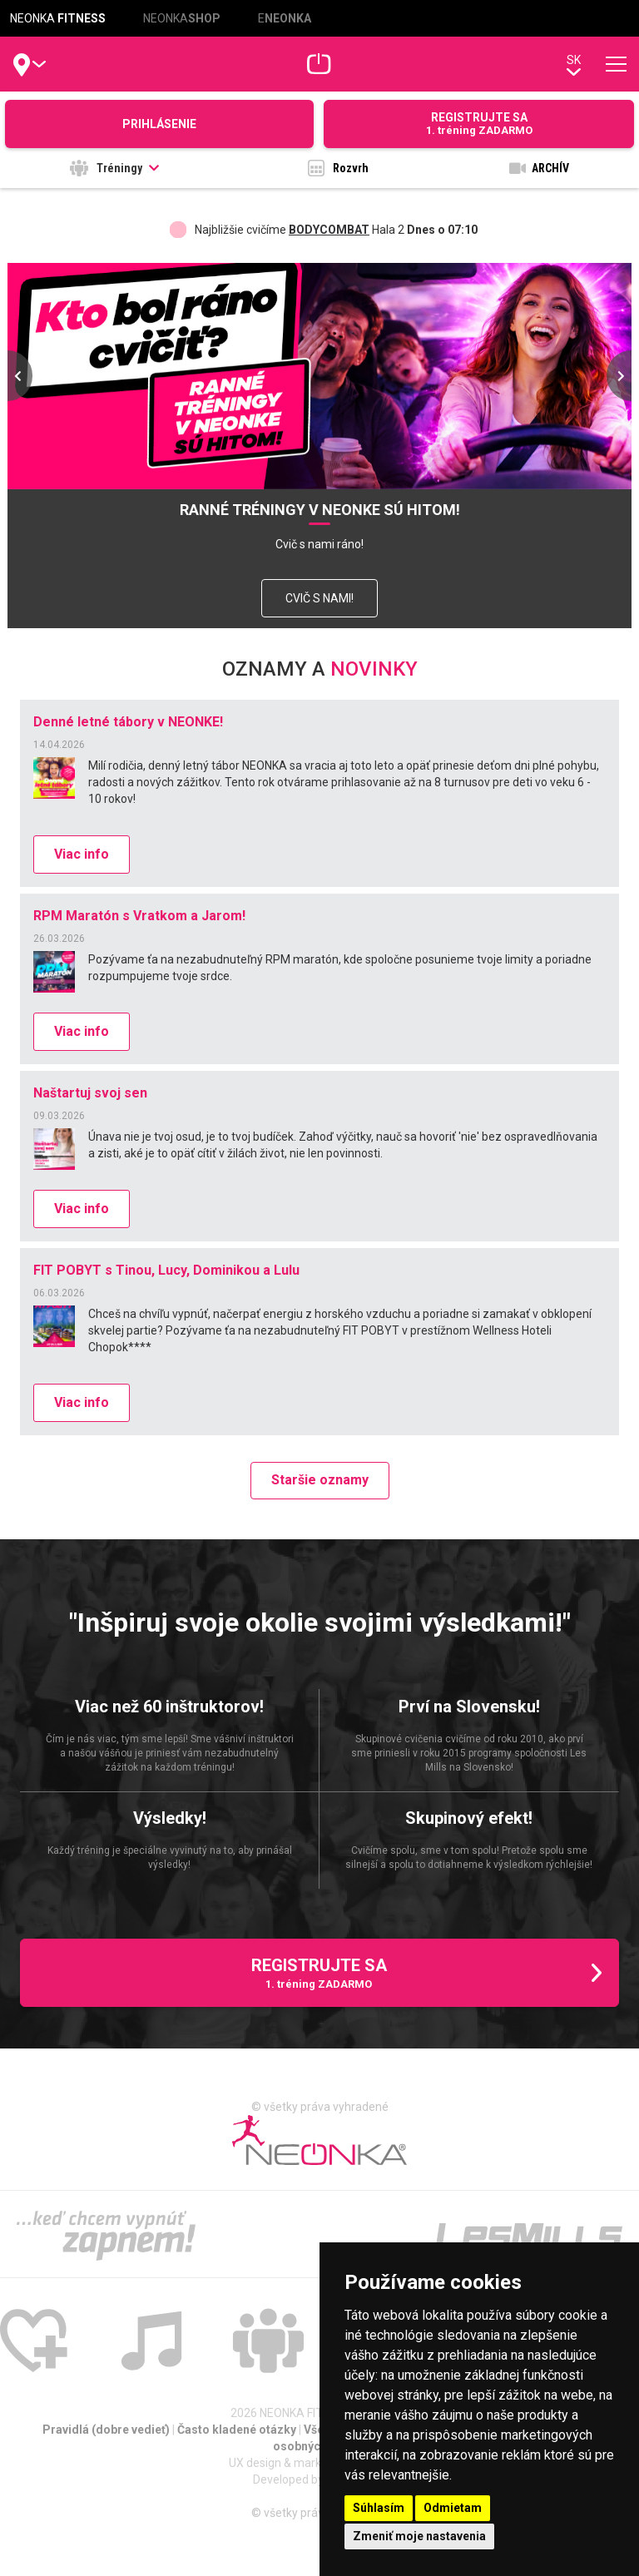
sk (574, 64)
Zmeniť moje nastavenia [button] (419, 2536)
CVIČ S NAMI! (319, 598)
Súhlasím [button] (378, 2507)
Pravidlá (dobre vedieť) (107, 2429)
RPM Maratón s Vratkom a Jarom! (139, 916)
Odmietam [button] (453, 2507)
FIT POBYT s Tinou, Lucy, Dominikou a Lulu (166, 1270)
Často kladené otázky (238, 2429)
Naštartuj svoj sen (90, 1093)
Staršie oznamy (320, 1480)
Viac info (81, 854)
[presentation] (19, 375)
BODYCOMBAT (329, 229)
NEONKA (58, 18)
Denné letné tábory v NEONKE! (128, 722)
